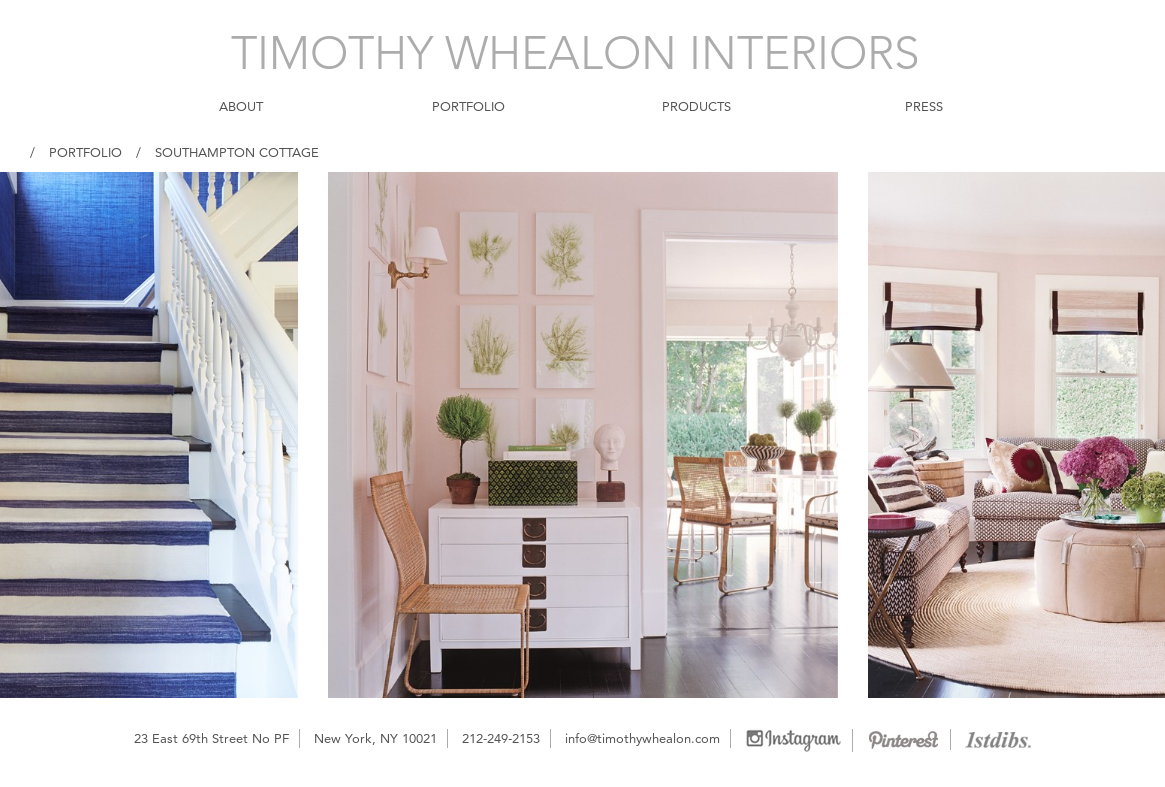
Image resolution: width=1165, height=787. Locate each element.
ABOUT (241, 106)
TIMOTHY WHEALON (575, 53)
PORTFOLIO (468, 106)
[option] (583, 435)
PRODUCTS (696, 106)
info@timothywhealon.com (642, 738)
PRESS (924, 106)
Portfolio (85, 152)
